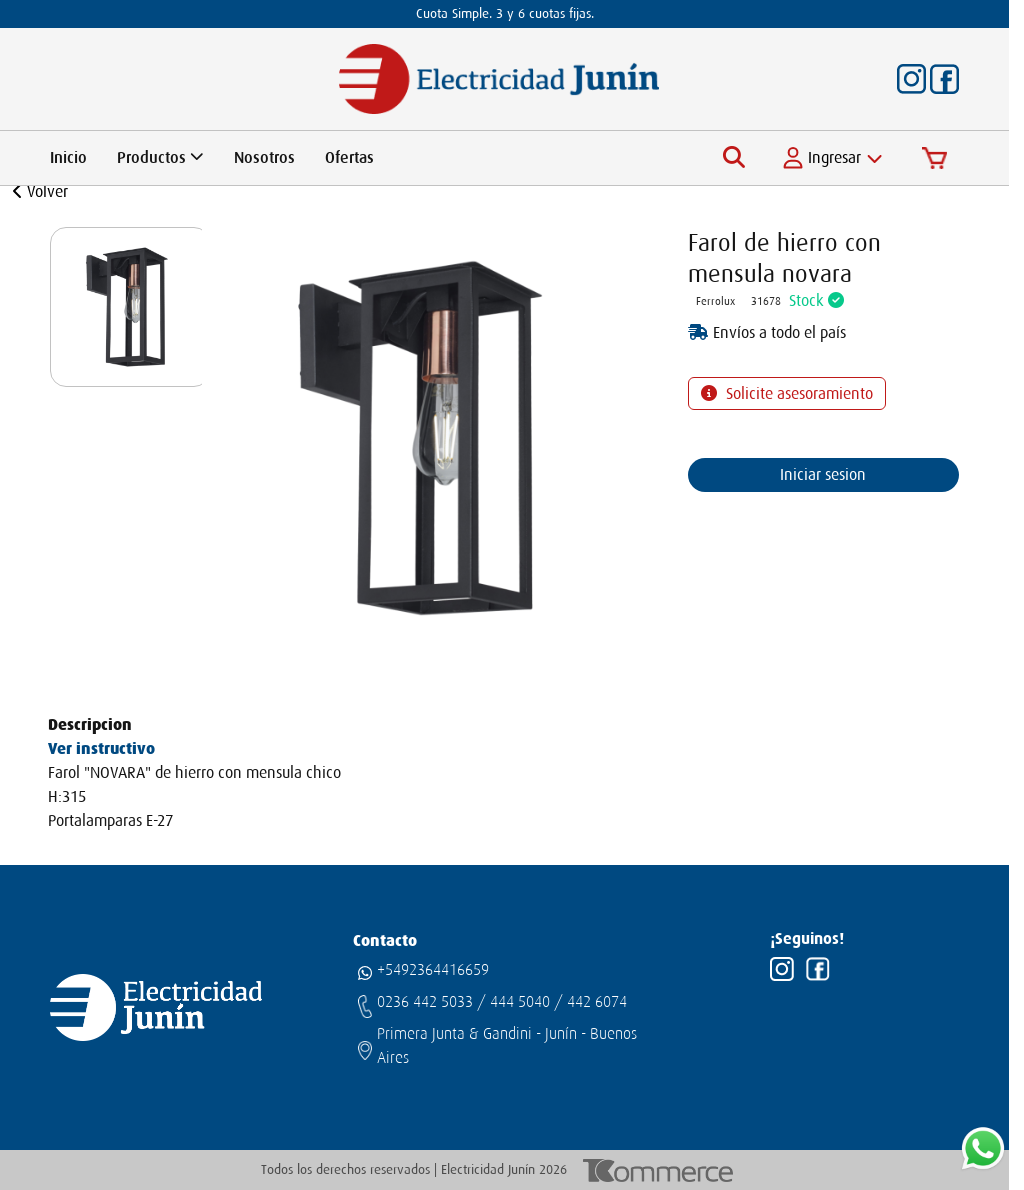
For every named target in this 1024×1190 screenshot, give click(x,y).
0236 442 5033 (425, 1002)
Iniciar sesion (823, 475)
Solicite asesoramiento (797, 394)
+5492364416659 (433, 970)
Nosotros (264, 158)
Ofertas (349, 158)
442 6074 (597, 1002)
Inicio (68, 158)
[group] (130, 307)
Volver (40, 192)
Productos (160, 158)
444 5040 (520, 1002)
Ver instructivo (101, 748)
